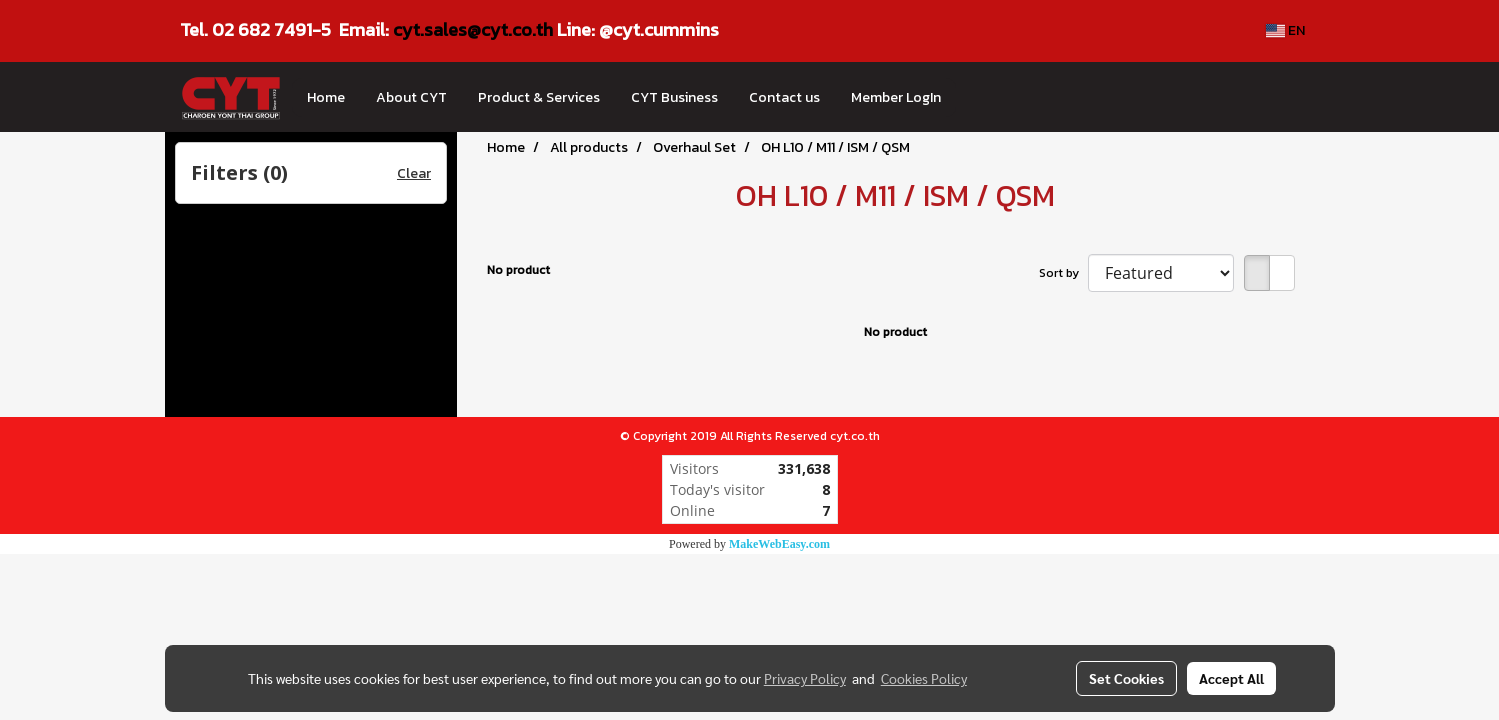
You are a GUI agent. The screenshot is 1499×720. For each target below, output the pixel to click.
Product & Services (539, 97)
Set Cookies (1126, 678)
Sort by (1063, 273)
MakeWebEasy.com (779, 544)
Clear (414, 173)
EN (1285, 30)
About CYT (411, 97)
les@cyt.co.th (498, 29)
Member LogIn (896, 97)
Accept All (1231, 678)
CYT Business (674, 97)
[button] (974, 97)
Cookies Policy (924, 678)
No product (518, 270)
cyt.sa (418, 29)
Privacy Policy (805, 678)
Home (326, 97)
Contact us (784, 97)
